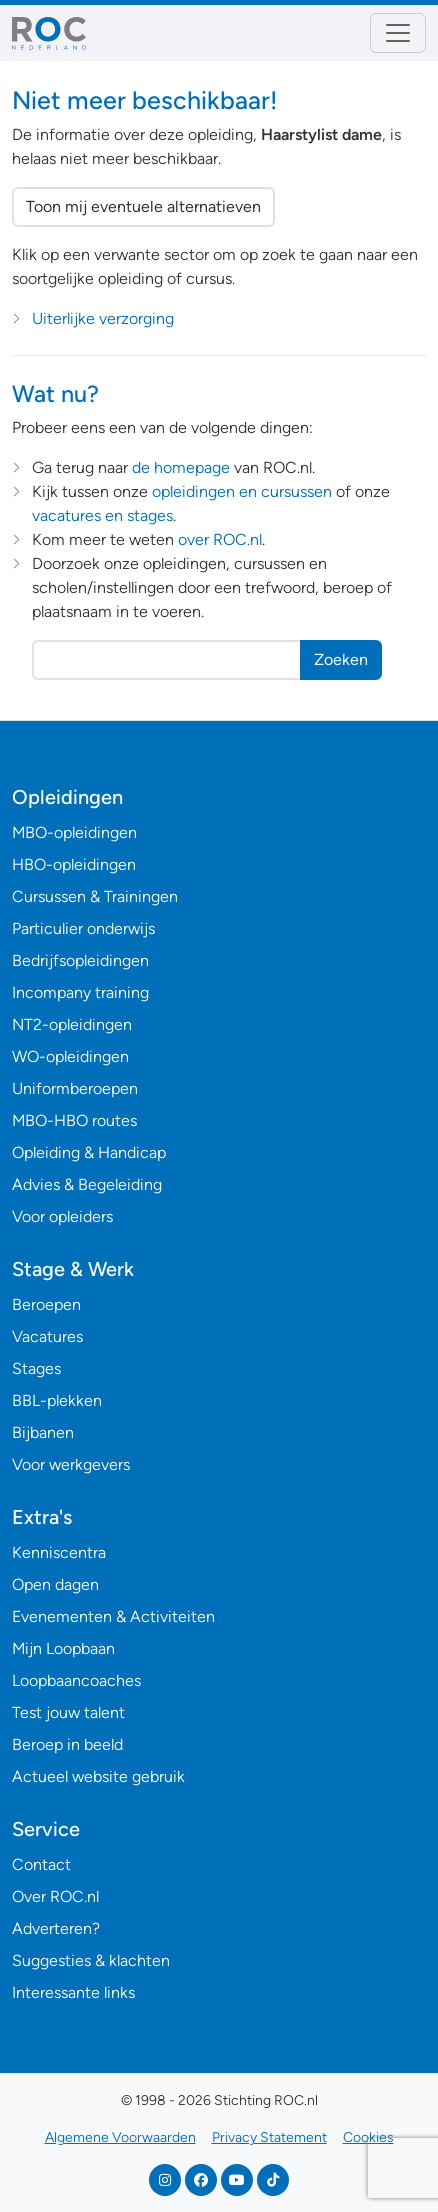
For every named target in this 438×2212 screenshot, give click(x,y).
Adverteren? (56, 1928)
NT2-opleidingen (72, 1024)
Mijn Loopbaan (63, 1648)
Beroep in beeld (67, 1744)
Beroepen (46, 1304)
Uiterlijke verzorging (103, 318)
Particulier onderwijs (83, 928)
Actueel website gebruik (98, 1776)
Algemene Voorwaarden (120, 2137)
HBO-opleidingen (74, 864)
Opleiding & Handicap (89, 1152)
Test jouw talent (68, 1712)
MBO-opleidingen (74, 832)
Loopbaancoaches (76, 1680)
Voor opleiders (62, 1216)
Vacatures (47, 1336)
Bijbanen (43, 1432)
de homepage (181, 467)
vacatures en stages (102, 515)
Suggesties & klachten (91, 1960)
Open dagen (55, 1584)
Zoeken (341, 659)
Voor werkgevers (71, 1464)
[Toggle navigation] (398, 33)
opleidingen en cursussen (242, 491)
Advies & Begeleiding (87, 1184)
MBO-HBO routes (74, 1120)
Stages (36, 1368)
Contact (41, 1864)
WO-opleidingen (70, 1056)
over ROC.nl (220, 539)
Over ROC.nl (55, 1896)
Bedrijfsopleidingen (80, 960)
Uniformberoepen (75, 1088)
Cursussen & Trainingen (95, 896)
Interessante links (73, 1992)
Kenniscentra (59, 1552)
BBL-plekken (57, 1400)
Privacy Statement (269, 2137)
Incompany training (80, 992)
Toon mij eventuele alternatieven (143, 206)
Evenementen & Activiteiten (113, 1616)
